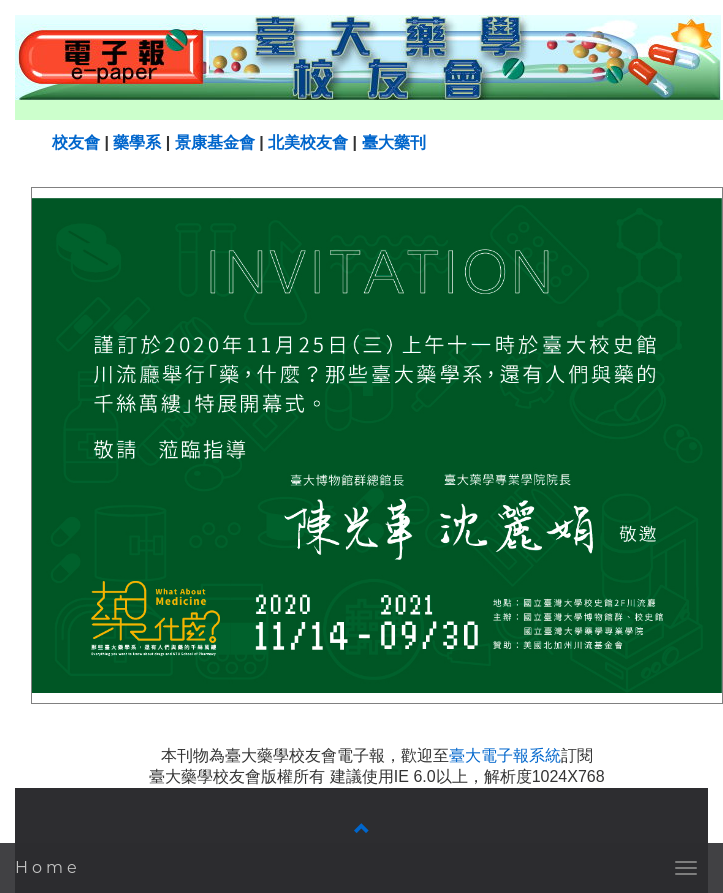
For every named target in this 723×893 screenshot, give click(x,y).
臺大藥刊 (394, 142)
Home (48, 867)
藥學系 (137, 142)
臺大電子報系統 (505, 755)
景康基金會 (215, 142)
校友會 (76, 142)
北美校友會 (308, 142)
